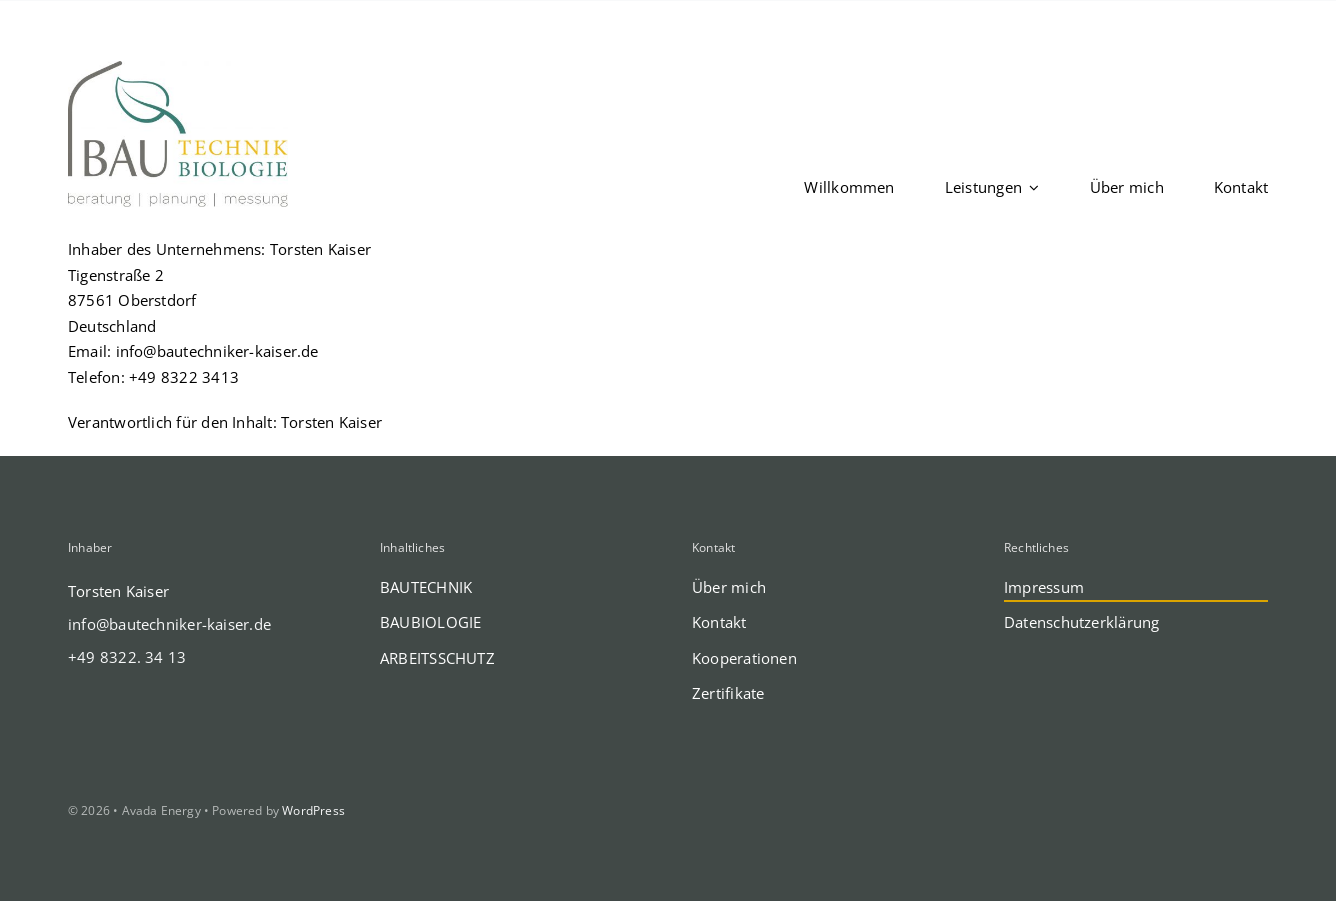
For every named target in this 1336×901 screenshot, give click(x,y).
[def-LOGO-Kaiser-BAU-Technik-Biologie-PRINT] (178, 68)
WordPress (313, 810)
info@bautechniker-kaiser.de (217, 351)
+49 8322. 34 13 (127, 657)
